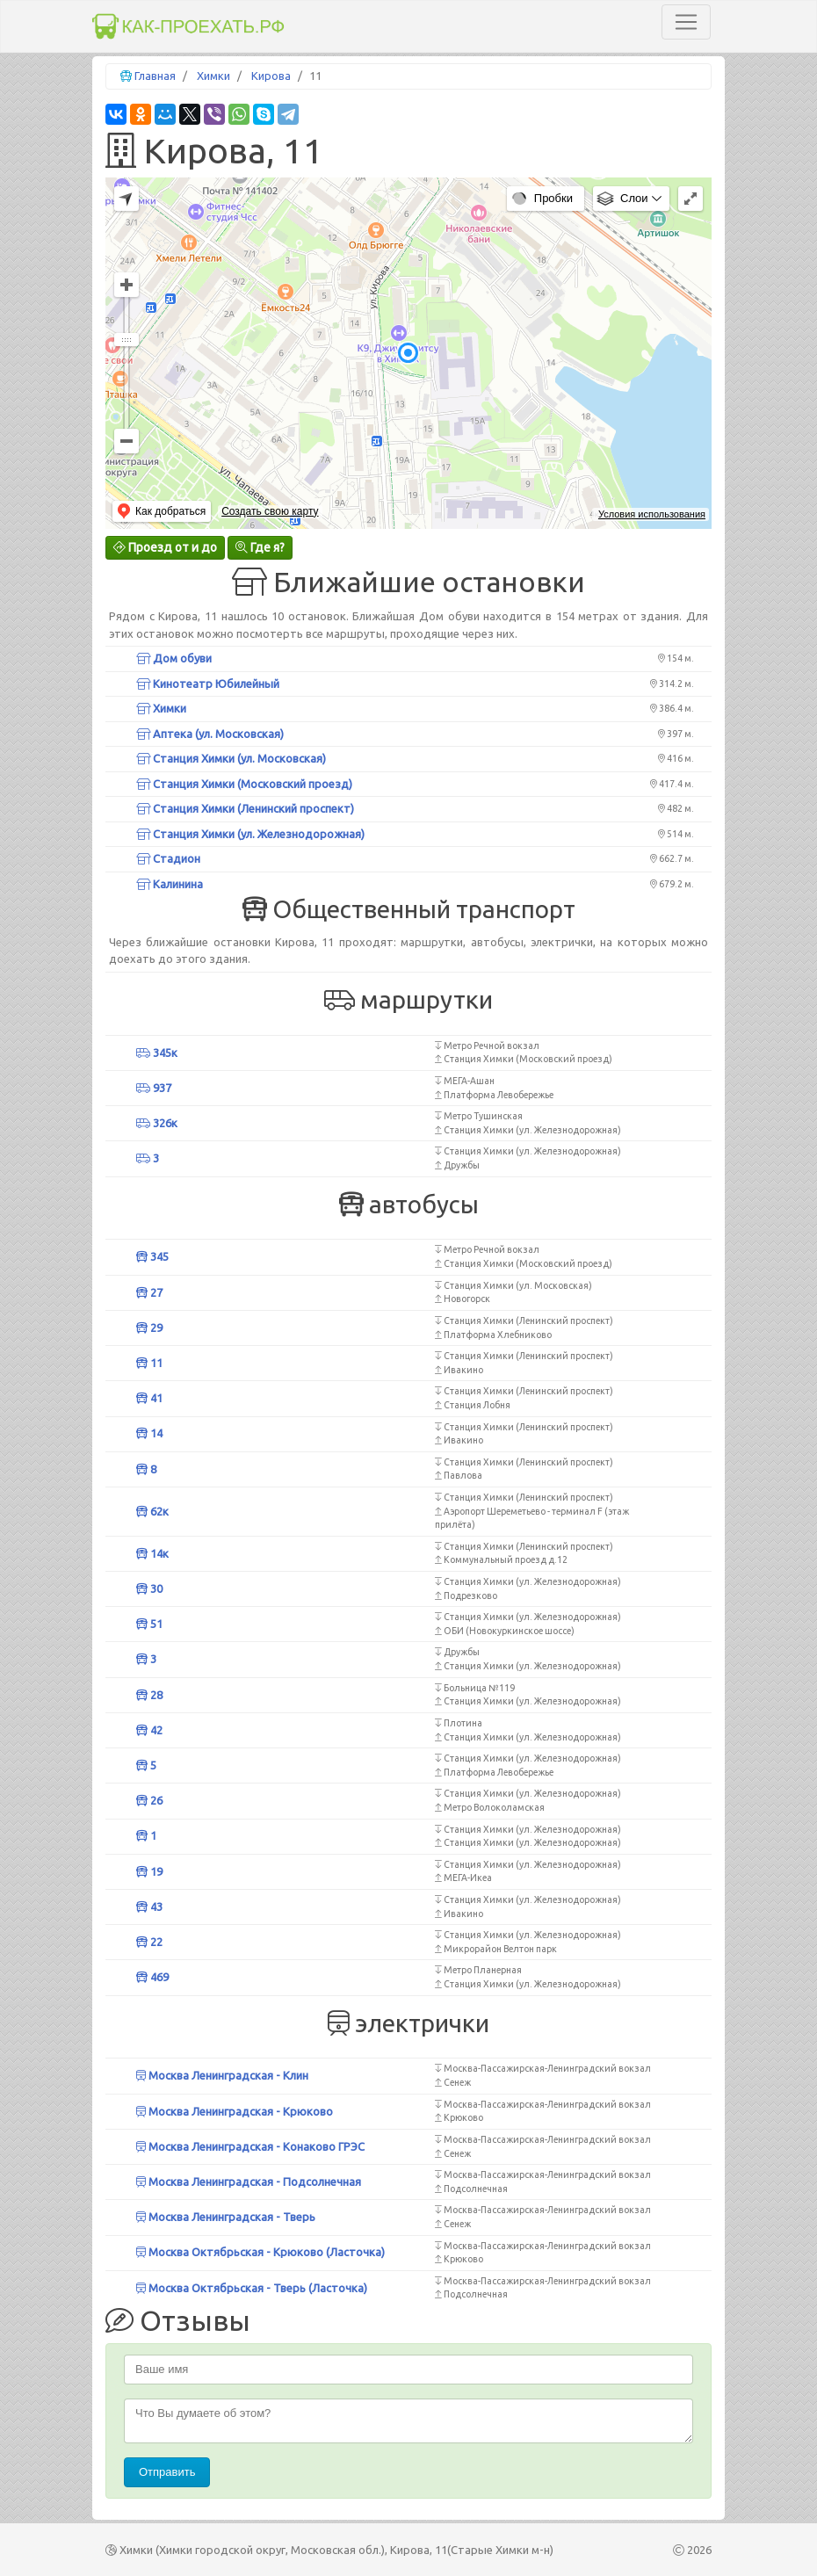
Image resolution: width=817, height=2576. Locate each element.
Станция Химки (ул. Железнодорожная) (250, 834)
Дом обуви (174, 658)
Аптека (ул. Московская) (210, 733)
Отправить (167, 2471)
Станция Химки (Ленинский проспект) (245, 808)
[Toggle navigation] (686, 22)
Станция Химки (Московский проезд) (244, 784)
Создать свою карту (269, 511)
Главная (155, 75)
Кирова (271, 75)
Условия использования (651, 514)
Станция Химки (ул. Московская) (231, 758)
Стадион (168, 858)
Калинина (169, 884)
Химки (213, 75)
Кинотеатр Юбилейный (207, 683)
